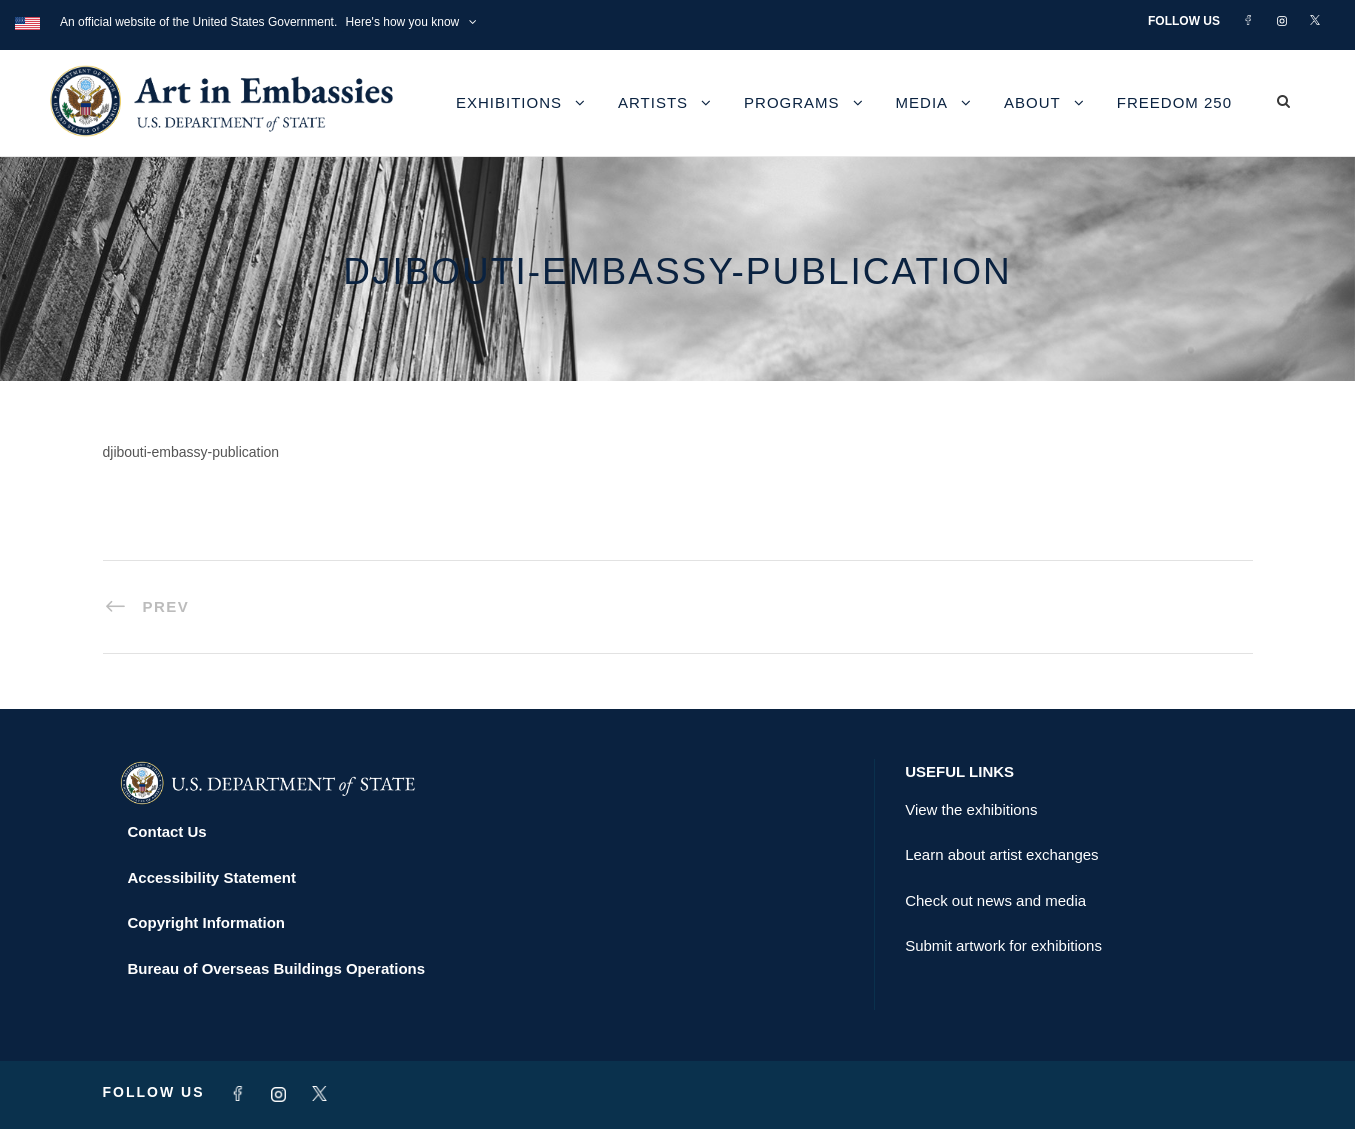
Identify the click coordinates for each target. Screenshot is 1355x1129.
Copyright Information (207, 922)
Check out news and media (995, 900)
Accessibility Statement (212, 877)
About (1032, 102)
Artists (653, 102)
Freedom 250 (1174, 102)
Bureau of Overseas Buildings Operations (277, 968)
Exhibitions (509, 102)
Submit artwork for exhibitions (1003, 945)
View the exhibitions (971, 809)
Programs (792, 102)
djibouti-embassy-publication (191, 452)
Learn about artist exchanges (1001, 854)
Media (922, 102)
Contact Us (167, 831)
